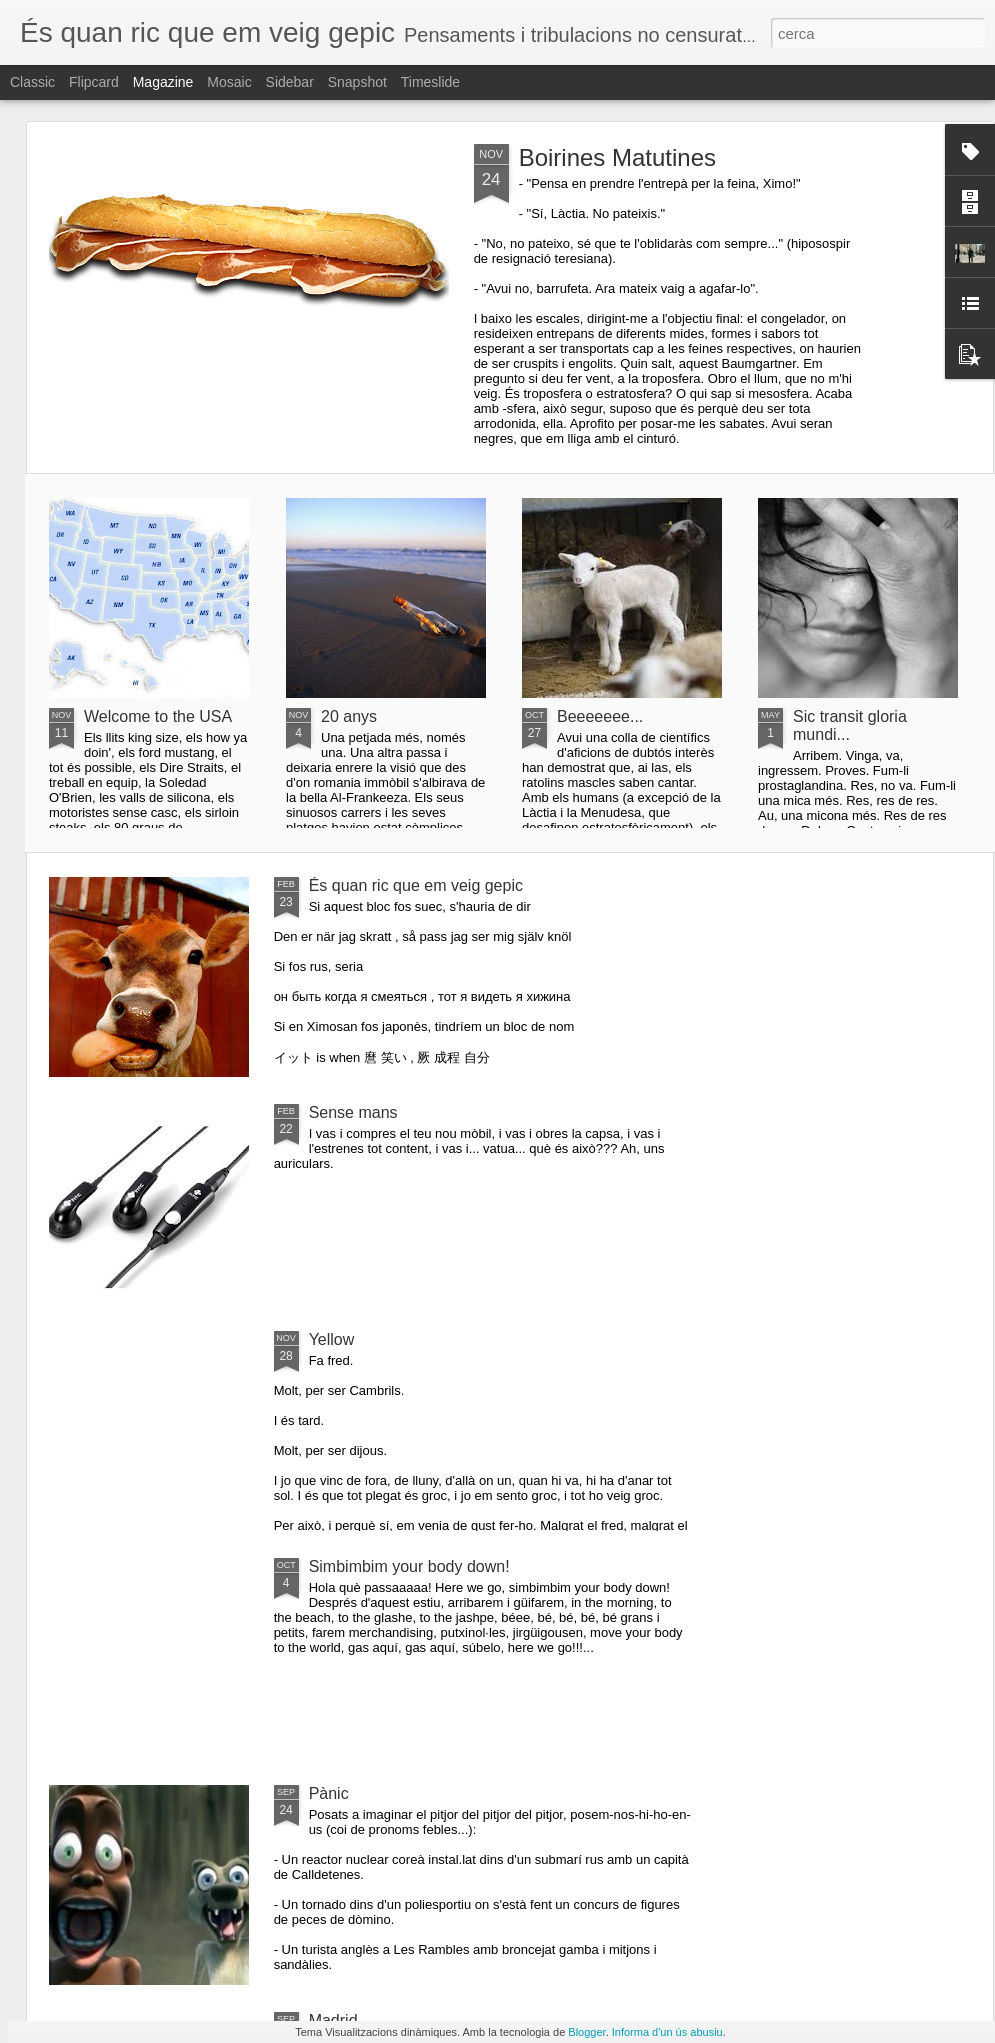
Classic (32, 82)
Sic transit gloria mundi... (850, 725)
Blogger (586, 2032)
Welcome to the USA (158, 716)
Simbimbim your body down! (409, 1566)
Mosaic (229, 82)
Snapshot (357, 82)
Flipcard (94, 82)
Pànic (329, 1793)
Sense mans (353, 1112)
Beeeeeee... (600, 716)
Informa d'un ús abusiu (667, 2032)
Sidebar (290, 82)
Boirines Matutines (617, 157)
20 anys (349, 716)
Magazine (163, 82)
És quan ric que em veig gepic (416, 885)
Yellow (332, 1339)
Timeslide (430, 82)
